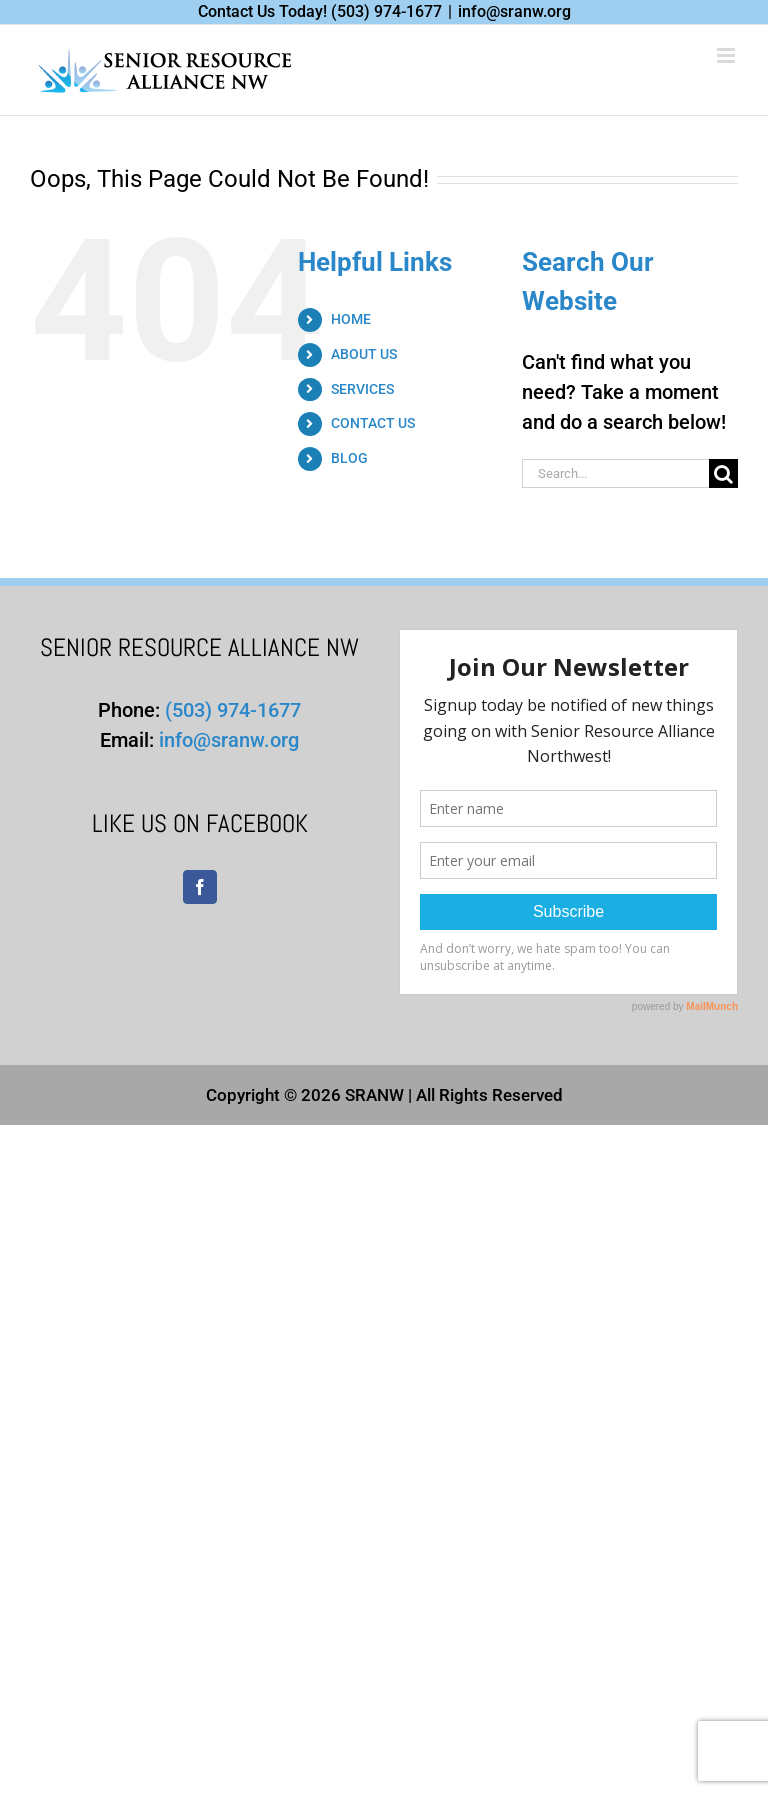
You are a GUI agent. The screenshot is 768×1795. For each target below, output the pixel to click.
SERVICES (362, 389)
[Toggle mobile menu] (727, 55)
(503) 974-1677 (386, 11)
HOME (351, 319)
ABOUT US (364, 354)
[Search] (723, 473)
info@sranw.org (514, 11)
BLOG (349, 458)
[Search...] (615, 473)
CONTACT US (373, 423)
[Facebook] (200, 887)
